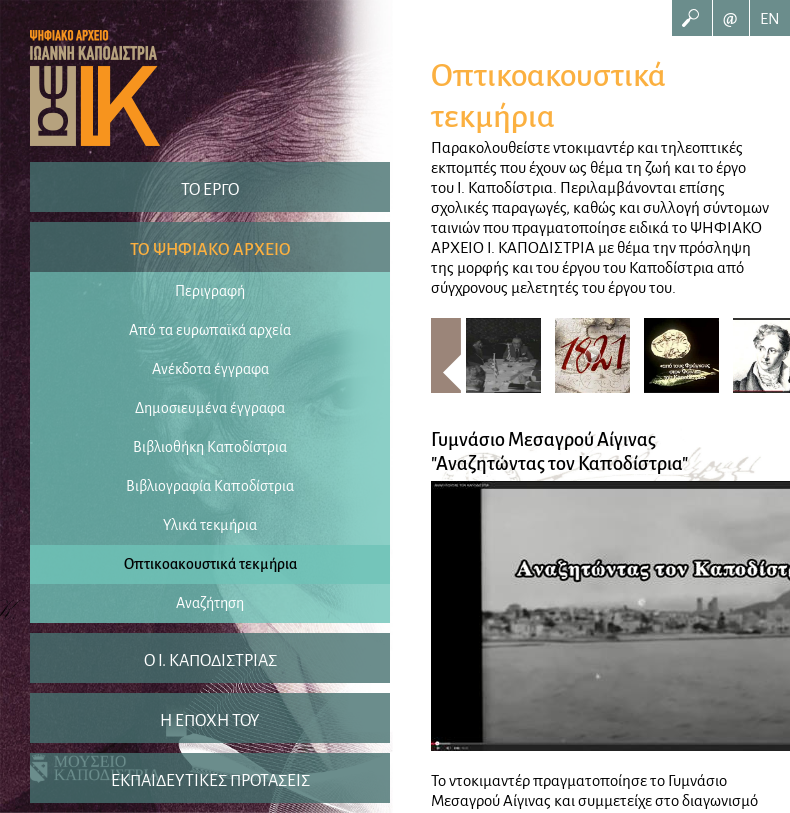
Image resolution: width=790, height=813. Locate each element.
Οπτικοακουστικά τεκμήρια (210, 564)
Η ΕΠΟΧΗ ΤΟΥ (210, 721)
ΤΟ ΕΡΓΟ (210, 190)
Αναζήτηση (210, 603)
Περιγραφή (210, 291)
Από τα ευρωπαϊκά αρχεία (210, 330)
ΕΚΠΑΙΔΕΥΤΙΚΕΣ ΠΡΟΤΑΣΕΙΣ (210, 781)
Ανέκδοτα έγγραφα (210, 369)
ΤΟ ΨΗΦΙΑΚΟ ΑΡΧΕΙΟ (210, 250)
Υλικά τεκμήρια (210, 525)
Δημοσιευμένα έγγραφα (210, 408)
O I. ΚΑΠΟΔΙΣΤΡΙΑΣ (210, 661)
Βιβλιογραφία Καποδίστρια (210, 486)
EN (770, 18)
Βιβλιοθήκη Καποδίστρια (210, 447)
